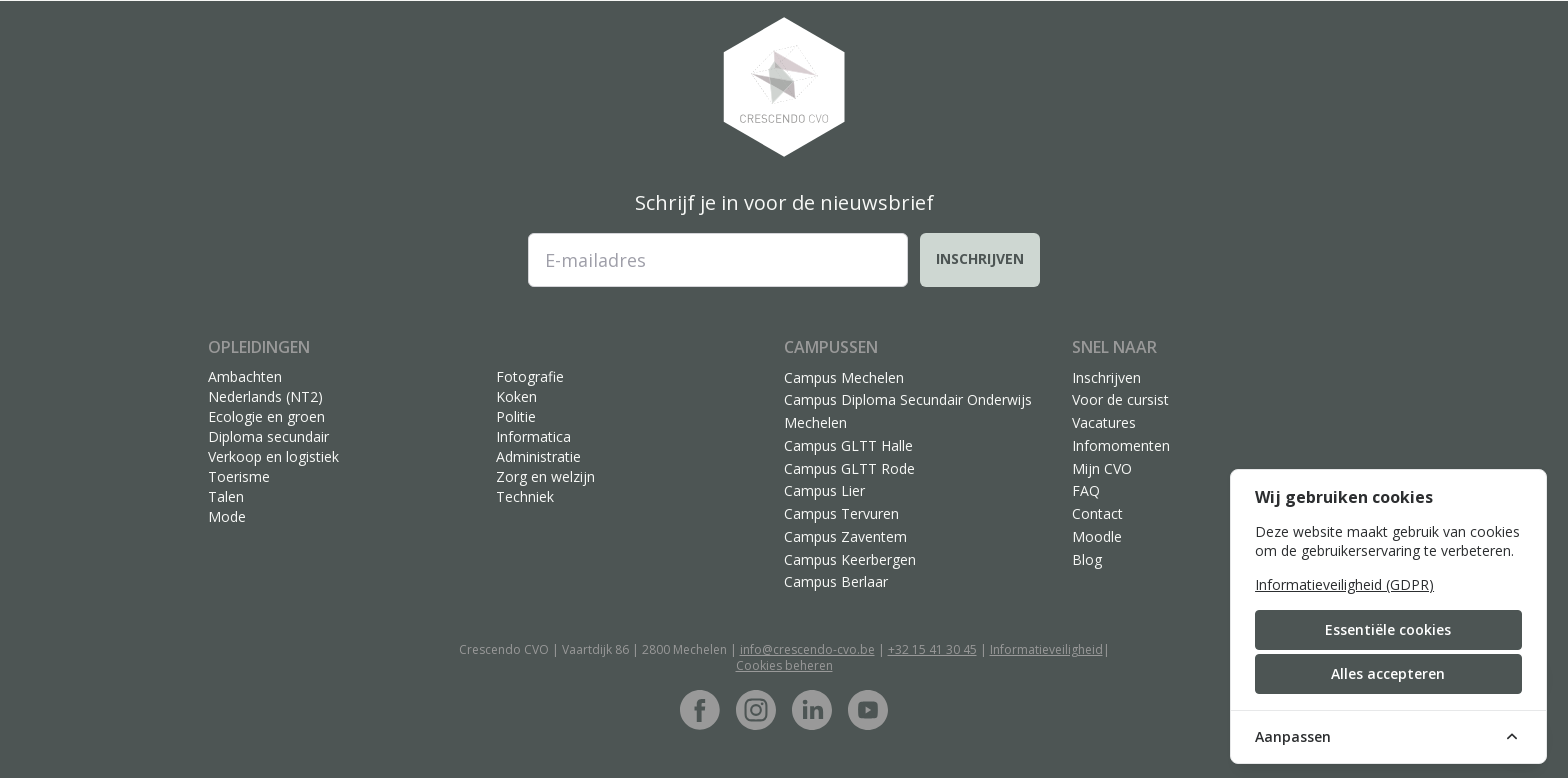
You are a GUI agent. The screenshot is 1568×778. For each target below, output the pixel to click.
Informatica (533, 436)
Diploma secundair (268, 436)
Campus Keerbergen (850, 559)
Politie (516, 416)
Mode (227, 516)
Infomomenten (1121, 445)
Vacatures (1104, 422)
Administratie (538, 456)
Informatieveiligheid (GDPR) (1344, 584)
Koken (516, 396)
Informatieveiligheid (1046, 649)
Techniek (525, 496)
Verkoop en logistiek (273, 456)
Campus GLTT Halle (848, 445)
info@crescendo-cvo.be (807, 649)
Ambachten (245, 376)
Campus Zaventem (845, 536)
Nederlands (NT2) (265, 396)
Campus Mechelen (844, 377)
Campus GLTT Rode (849, 468)
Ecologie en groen (266, 416)
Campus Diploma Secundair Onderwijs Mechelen (908, 411)
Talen (226, 496)
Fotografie (530, 376)
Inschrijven (980, 258)
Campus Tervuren (841, 513)
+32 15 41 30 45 (932, 649)
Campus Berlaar (836, 581)
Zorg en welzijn (545, 476)
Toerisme (239, 476)
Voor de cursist (1120, 399)
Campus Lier (824, 490)
